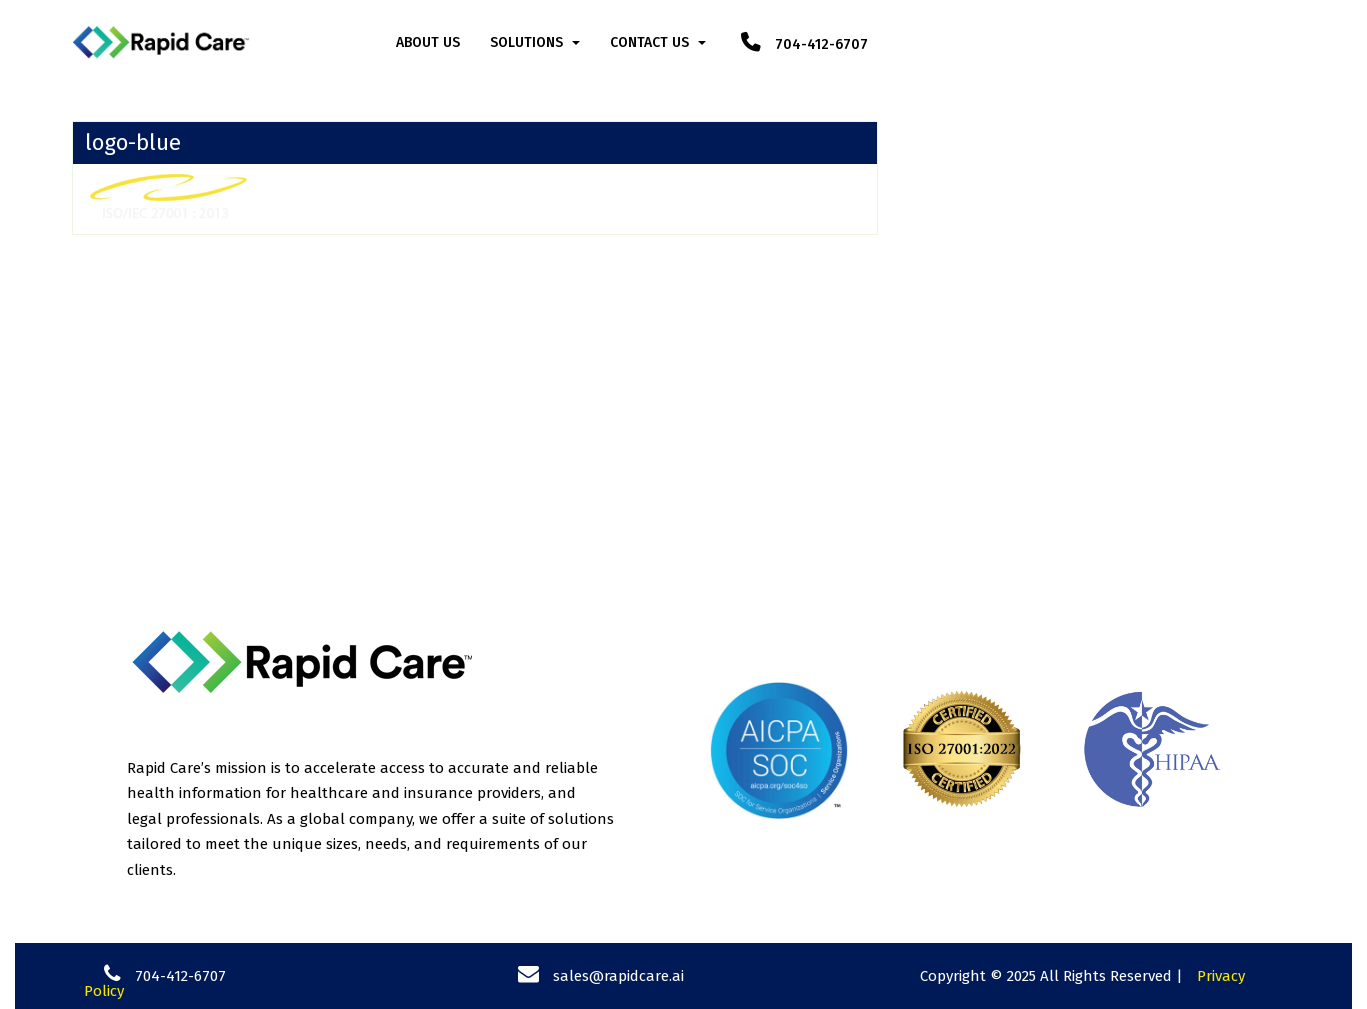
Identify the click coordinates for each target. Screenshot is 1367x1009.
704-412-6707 (804, 44)
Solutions (526, 42)
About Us (428, 42)
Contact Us (649, 42)
